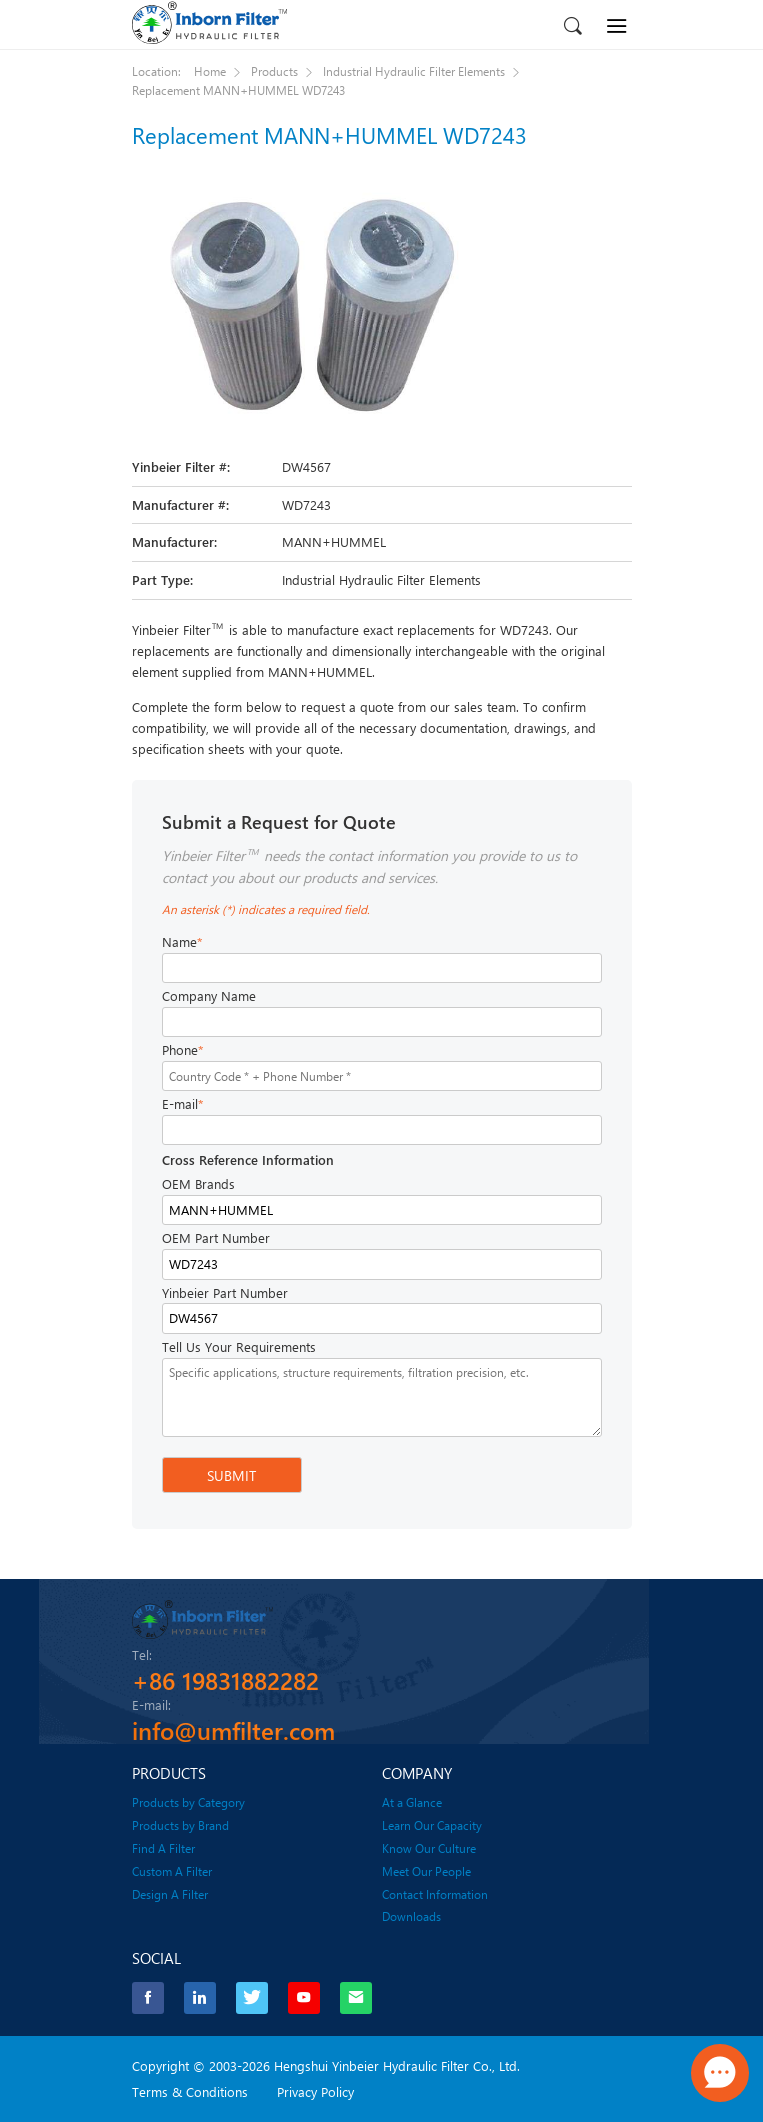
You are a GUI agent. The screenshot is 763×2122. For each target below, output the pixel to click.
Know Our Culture (429, 1847)
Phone (182, 1050)
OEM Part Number (216, 1238)
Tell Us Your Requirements (239, 1347)
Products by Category (188, 1801)
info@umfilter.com (233, 1729)
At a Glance (412, 1801)
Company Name (209, 996)
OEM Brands (198, 1184)
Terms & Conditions (190, 2090)
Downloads (411, 1915)
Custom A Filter (172, 1870)
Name (182, 942)
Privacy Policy (315, 2090)
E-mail (182, 1104)
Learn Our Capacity (432, 1824)
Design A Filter (170, 1893)
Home (210, 71)
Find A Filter (163, 1847)
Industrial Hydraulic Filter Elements (414, 71)
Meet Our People (426, 1870)
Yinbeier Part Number (225, 1293)
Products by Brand (180, 1824)
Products (274, 71)
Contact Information (435, 1893)
